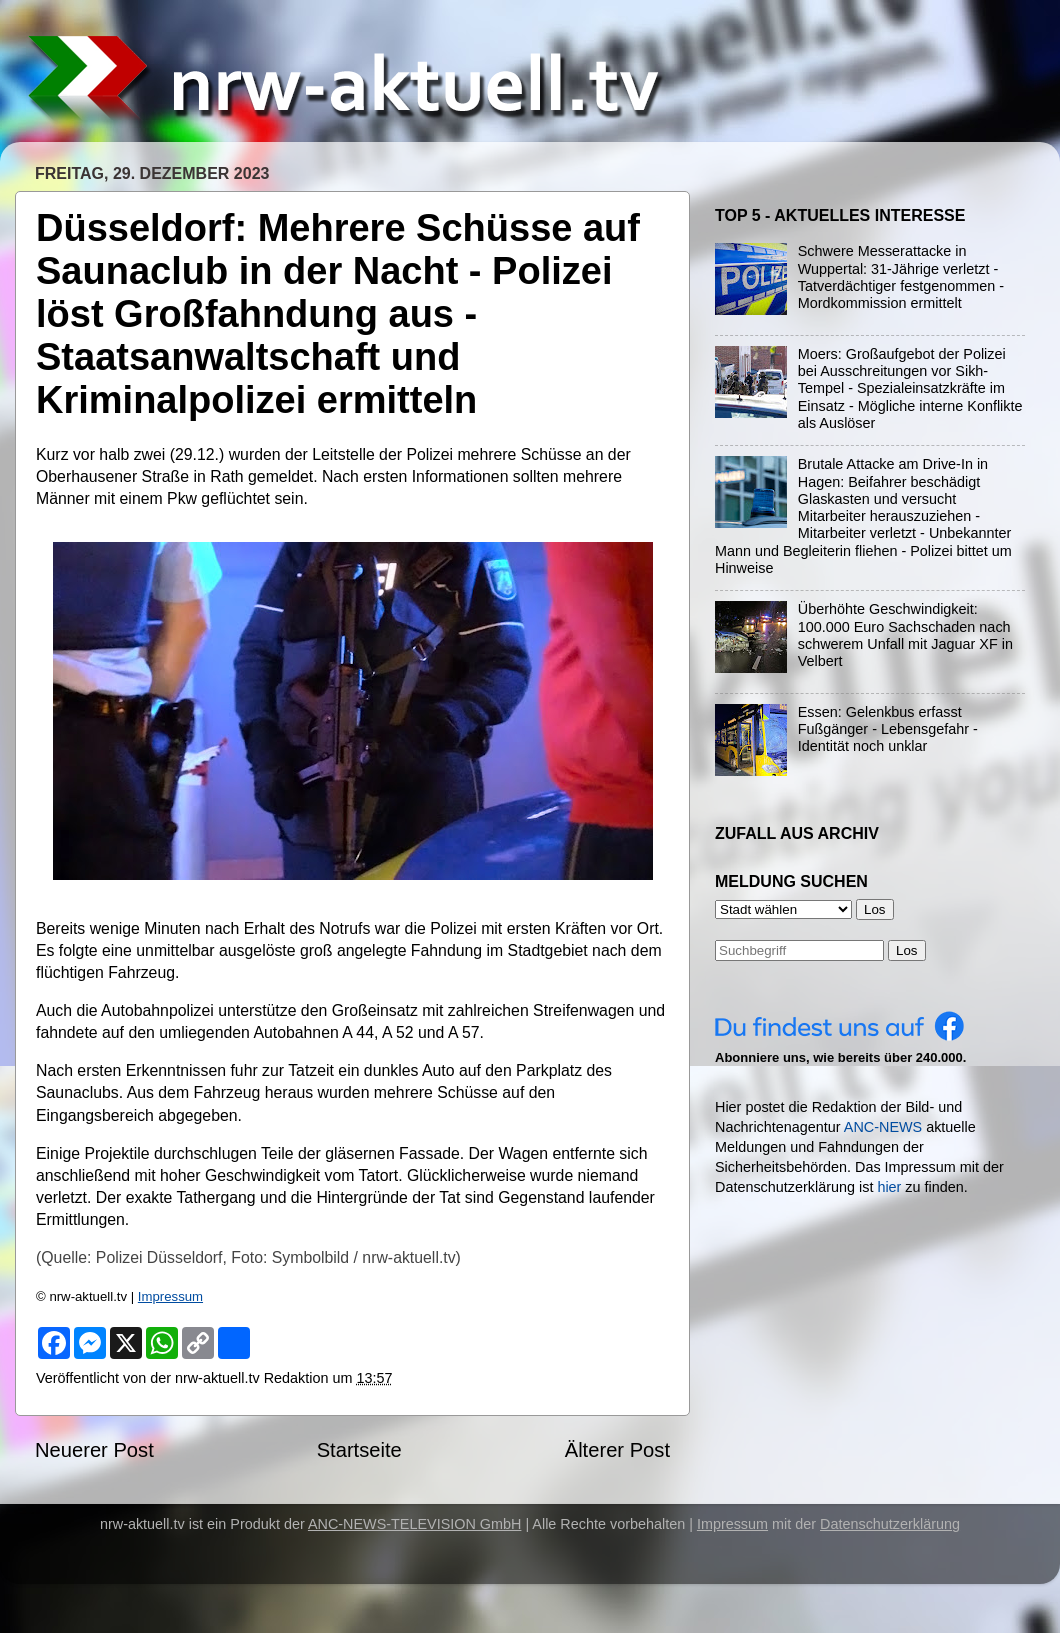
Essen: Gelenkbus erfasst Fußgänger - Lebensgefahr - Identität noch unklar (888, 729)
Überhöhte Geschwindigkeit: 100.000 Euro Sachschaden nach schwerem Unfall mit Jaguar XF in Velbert (905, 635)
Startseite (359, 1450)
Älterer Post (617, 1450)
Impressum (170, 1296)
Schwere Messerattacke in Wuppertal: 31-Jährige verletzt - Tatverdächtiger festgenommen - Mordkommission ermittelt (901, 277)
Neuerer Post (94, 1450)
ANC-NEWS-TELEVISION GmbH (415, 1524)
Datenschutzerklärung (890, 1524)
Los (907, 950)
